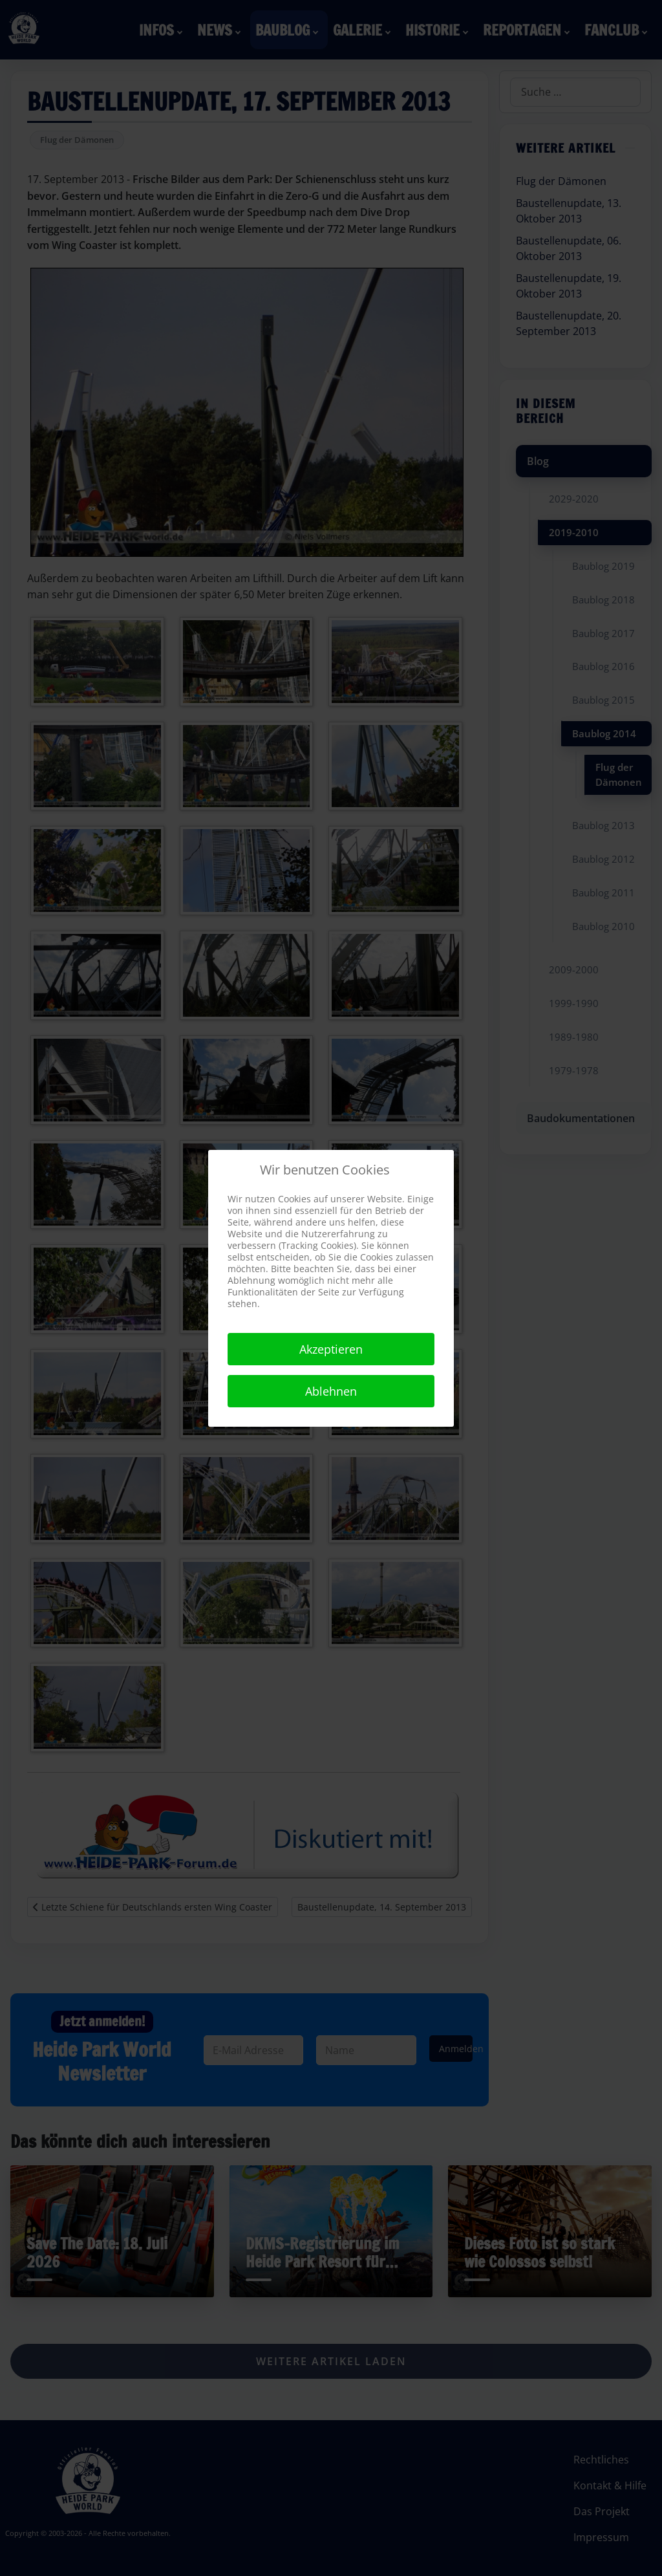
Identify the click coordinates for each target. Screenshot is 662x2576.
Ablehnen (331, 1391)
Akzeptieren (331, 1349)
